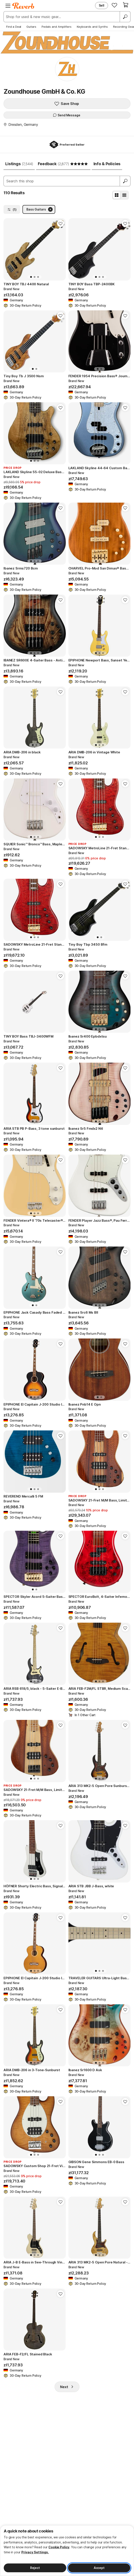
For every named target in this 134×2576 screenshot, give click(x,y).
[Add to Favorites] (60, 223)
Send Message (66, 115)
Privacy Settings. (35, 2552)
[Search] (125, 16)
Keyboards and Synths (92, 26)
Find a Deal (13, 26)
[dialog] (67, 2550)
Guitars (31, 26)
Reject (35, 2568)
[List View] (124, 195)
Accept (99, 2568)
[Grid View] (116, 195)
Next (67, 2386)
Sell (101, 5)
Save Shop (66, 103)
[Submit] (125, 181)
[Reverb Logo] (23, 5)
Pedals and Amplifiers (57, 26)
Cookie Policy (58, 2547)
